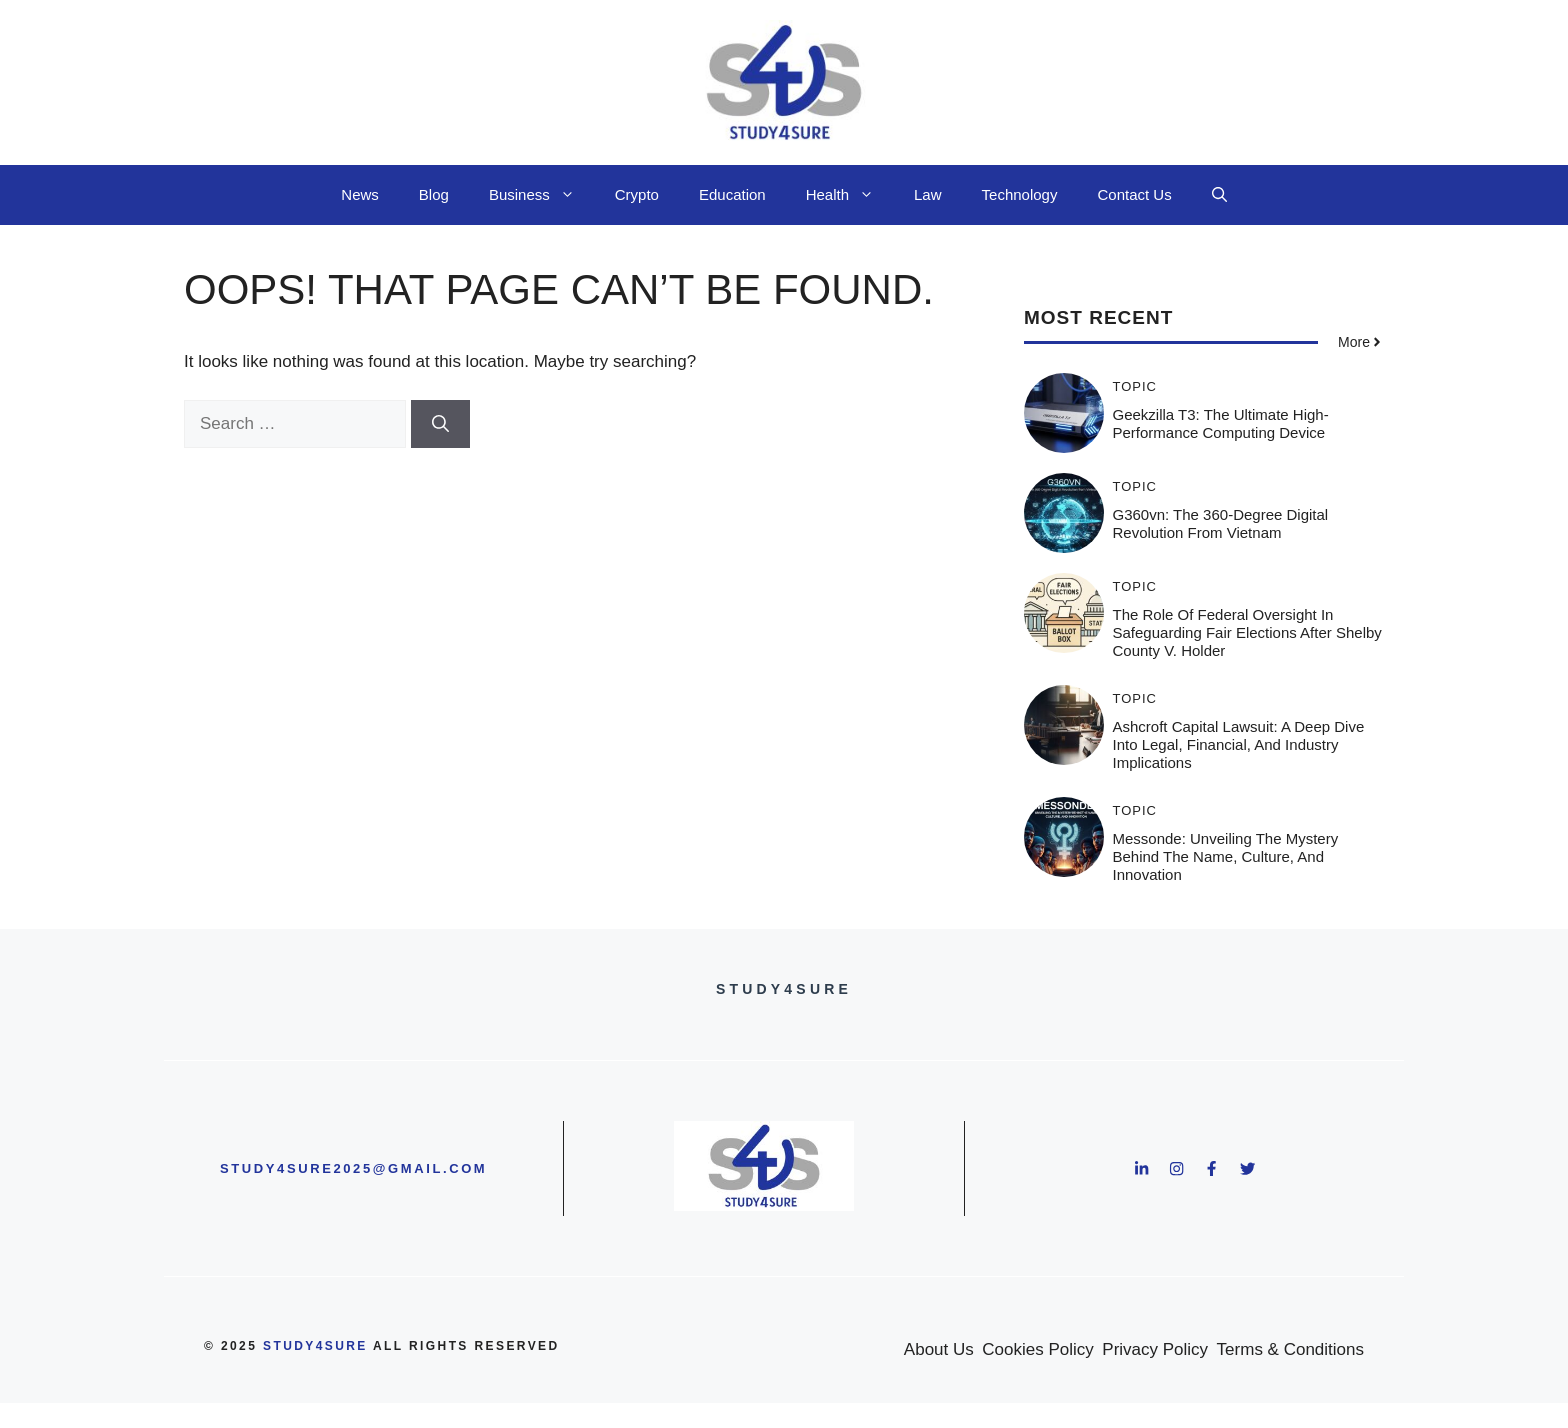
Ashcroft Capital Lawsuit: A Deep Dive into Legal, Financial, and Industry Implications (1239, 744)
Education (732, 194)
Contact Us (1134, 194)
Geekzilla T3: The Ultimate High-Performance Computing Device (1221, 423)
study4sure (315, 1346)
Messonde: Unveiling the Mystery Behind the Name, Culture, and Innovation (1226, 856)
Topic (1135, 386)
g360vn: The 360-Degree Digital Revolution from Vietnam (1221, 523)
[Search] (440, 424)
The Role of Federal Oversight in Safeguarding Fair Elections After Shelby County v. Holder (1247, 632)
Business (542, 195)
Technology (1020, 194)
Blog (434, 194)
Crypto (637, 194)
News (360, 194)
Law (928, 194)
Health (850, 195)
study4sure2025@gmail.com (353, 1168)
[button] (1219, 195)
